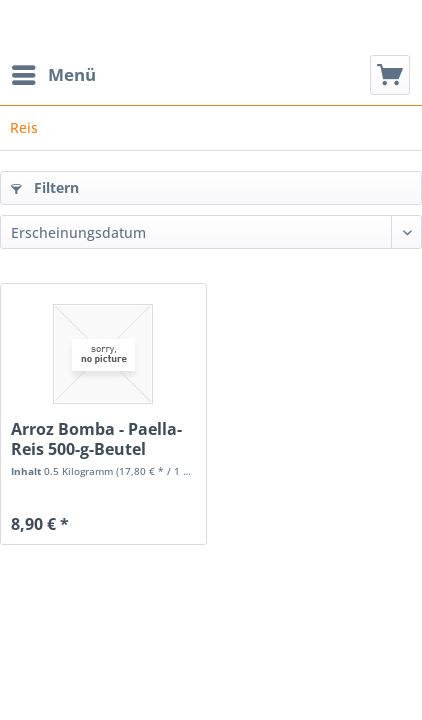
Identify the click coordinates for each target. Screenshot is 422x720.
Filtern (45, 187)
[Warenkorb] (390, 75)
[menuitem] (53, 75)
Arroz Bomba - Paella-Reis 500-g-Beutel (96, 439)
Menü (54, 72)
